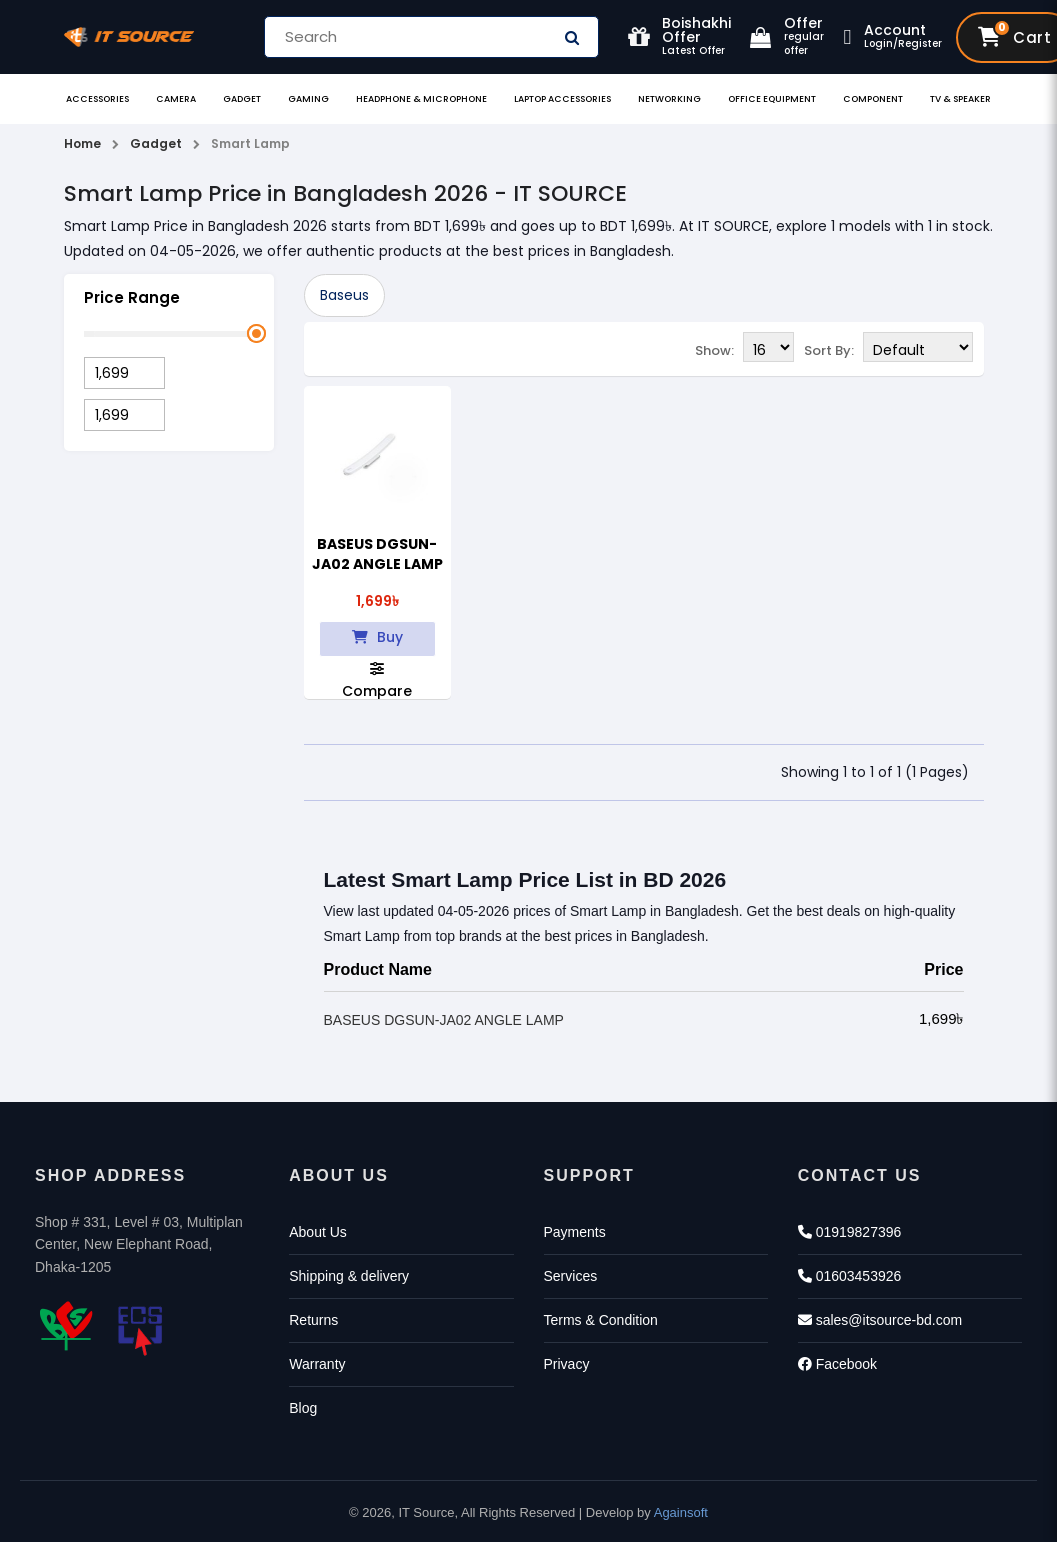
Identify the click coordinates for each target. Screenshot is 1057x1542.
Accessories (97, 99)
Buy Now (377, 642)
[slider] (255, 333)
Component (873, 99)
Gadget (242, 99)
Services (571, 1276)
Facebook (837, 1364)
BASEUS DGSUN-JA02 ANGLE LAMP (377, 554)
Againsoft (681, 1512)
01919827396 (850, 1232)
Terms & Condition (601, 1320)
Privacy (567, 1364)
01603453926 (850, 1276)
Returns (313, 1320)
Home (82, 143)
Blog (303, 1408)
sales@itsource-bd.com (880, 1320)
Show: (714, 350)
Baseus (344, 295)
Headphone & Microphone (421, 99)
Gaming (308, 99)
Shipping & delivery (349, 1276)
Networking (669, 99)
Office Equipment (772, 99)
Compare (377, 679)
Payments (575, 1232)
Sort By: (829, 350)
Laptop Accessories (562, 99)
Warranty (317, 1364)
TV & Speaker (960, 99)
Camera (176, 99)
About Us (318, 1232)
